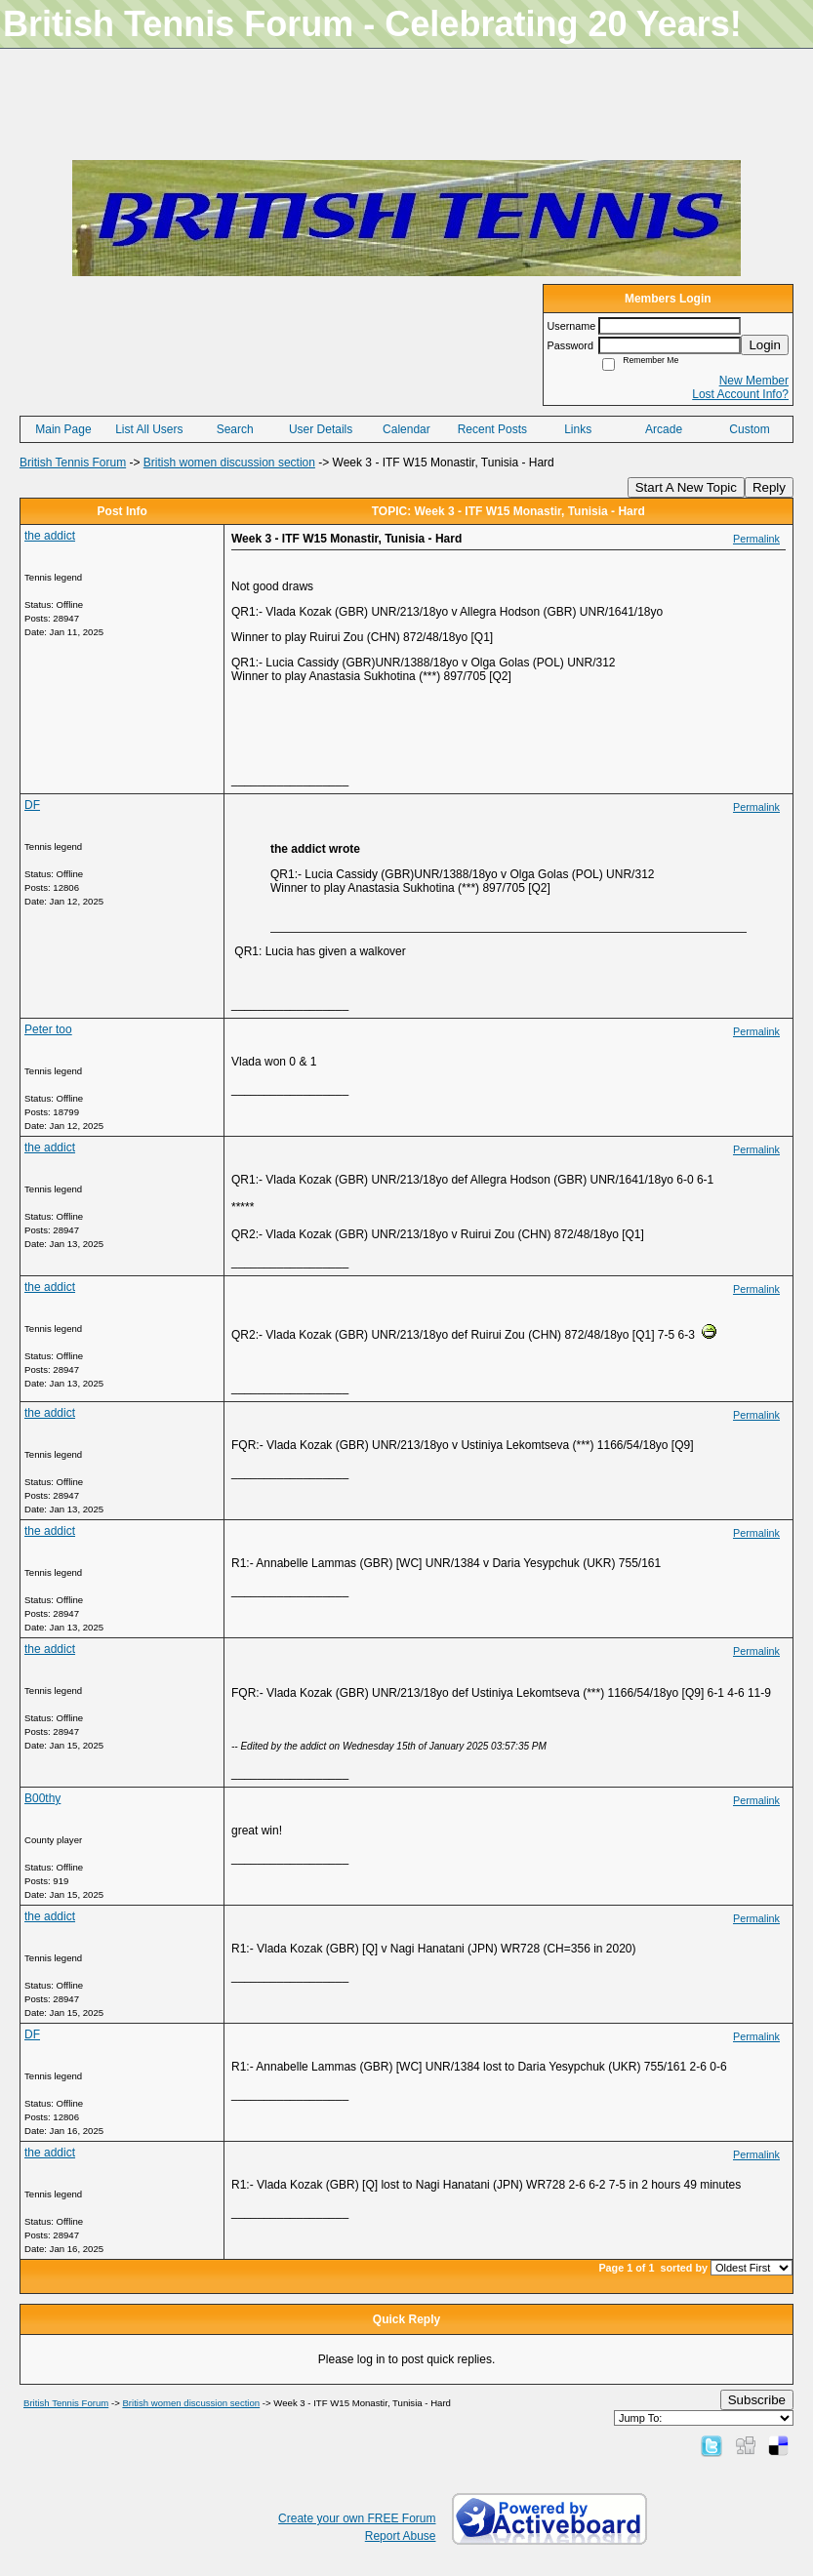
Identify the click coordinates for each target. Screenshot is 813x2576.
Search (235, 429)
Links (577, 429)
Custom (749, 429)
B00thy (42, 1798)
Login (765, 345)
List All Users (149, 429)
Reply (769, 487)
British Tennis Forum (73, 462)
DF (32, 805)
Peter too (48, 1029)
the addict (49, 536)
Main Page (63, 429)
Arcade (663, 429)
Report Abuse (400, 2536)
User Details (320, 429)
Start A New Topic (686, 487)
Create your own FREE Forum (356, 2518)
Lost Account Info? (740, 394)
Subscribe (757, 2400)
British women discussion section (229, 462)
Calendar (406, 429)
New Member (754, 380)
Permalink (756, 538)
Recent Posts (492, 429)
